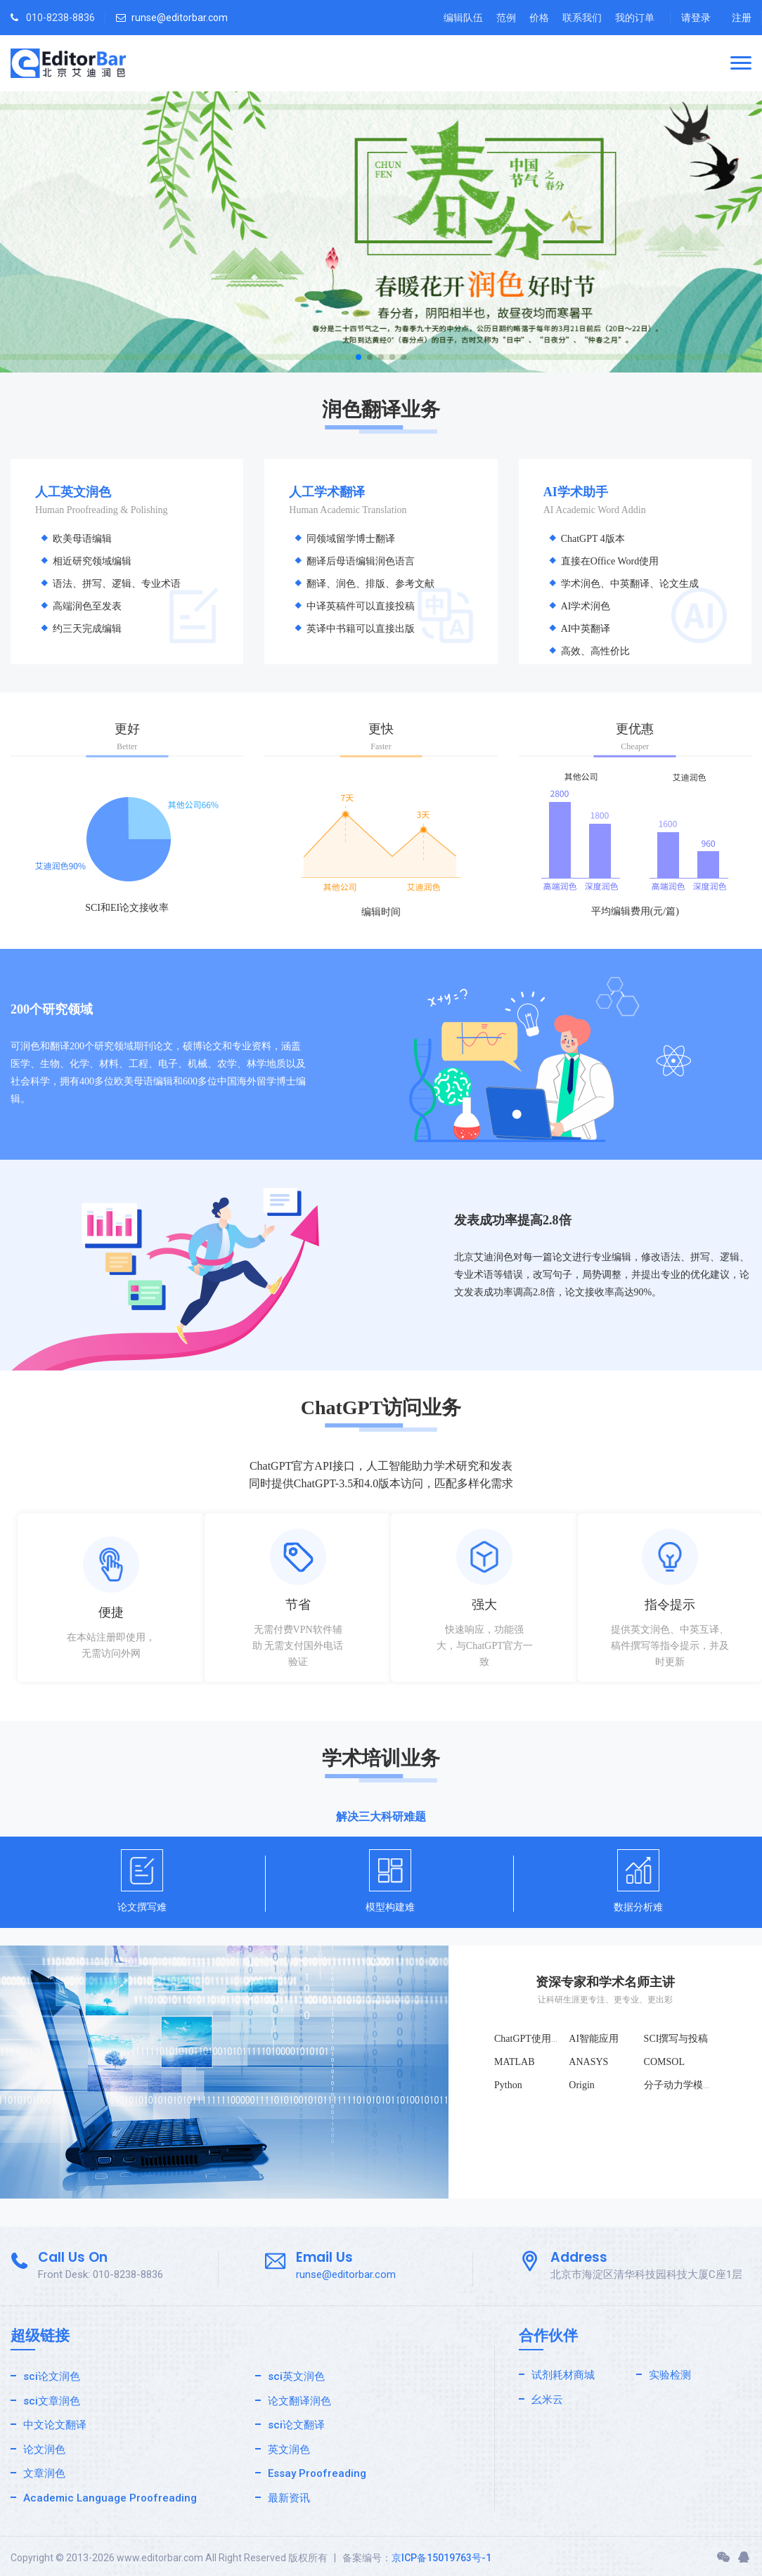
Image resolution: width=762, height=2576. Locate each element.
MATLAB (514, 2062)
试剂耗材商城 (563, 2375)
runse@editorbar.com (179, 17)
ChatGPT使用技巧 (532, 2038)
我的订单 (634, 17)
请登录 (696, 17)
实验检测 (670, 2375)
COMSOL (664, 2062)
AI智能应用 (594, 2038)
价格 (539, 17)
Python (508, 2085)
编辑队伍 (463, 17)
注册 (741, 17)
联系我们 (582, 17)
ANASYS (588, 2062)
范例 (506, 17)
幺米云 (547, 2399)
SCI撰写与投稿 (676, 2038)
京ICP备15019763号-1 (441, 2557)
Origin (582, 2085)
